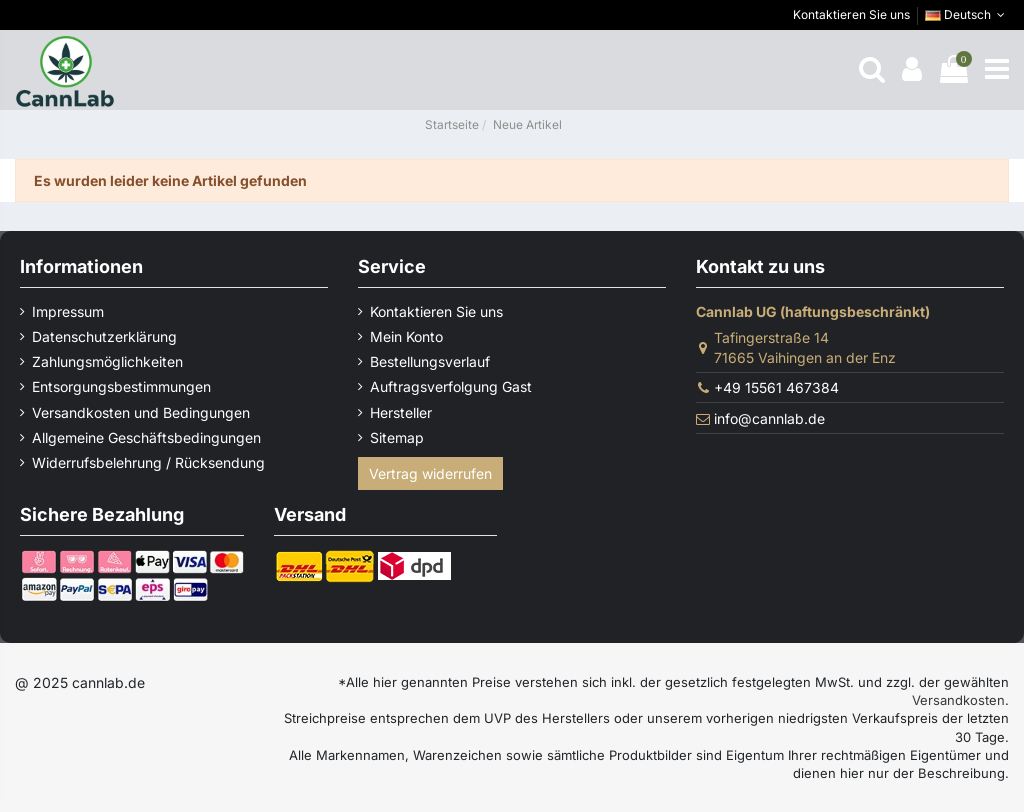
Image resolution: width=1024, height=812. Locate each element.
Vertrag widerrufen (430, 473)
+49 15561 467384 (776, 387)
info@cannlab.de (769, 418)
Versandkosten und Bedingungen (141, 412)
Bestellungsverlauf (430, 361)
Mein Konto (406, 336)
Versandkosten (958, 700)
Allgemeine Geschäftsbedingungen (146, 437)
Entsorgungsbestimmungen (121, 386)
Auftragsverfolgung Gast (451, 386)
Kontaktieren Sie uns (851, 14)
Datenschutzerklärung (104, 336)
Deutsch (967, 14)
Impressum (68, 311)
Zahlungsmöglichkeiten (107, 361)
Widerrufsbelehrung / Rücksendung (148, 462)
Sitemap (397, 437)
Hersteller (401, 412)
